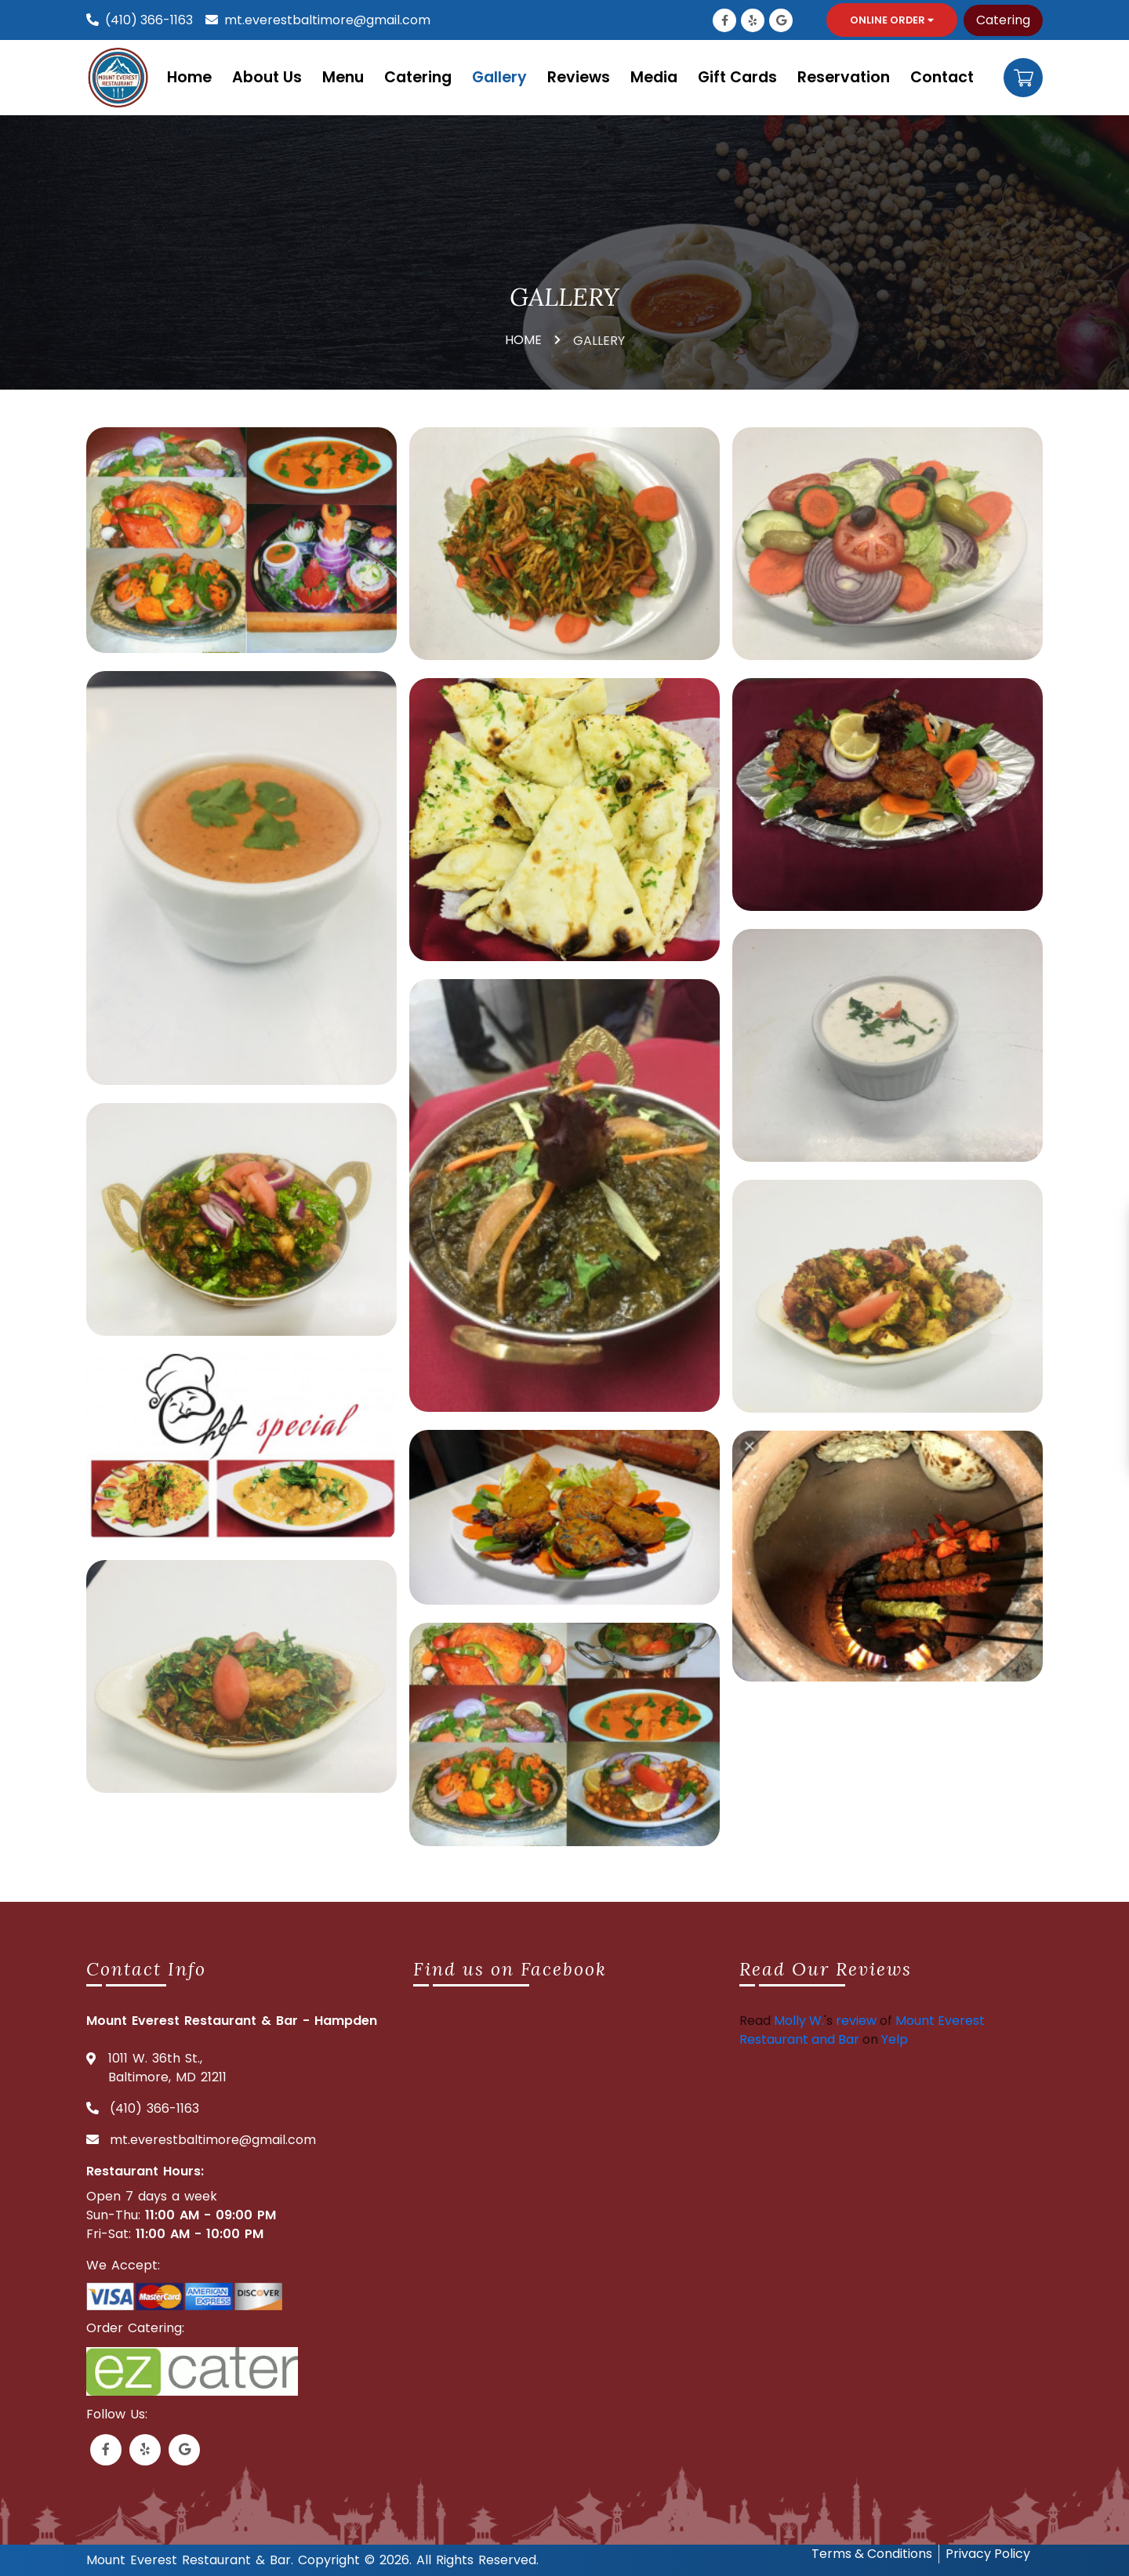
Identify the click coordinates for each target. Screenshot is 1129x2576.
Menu (343, 77)
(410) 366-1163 (149, 20)
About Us (267, 77)
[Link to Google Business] (781, 20)
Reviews (578, 77)
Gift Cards (737, 77)
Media (653, 77)
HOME (523, 340)
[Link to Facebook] (724, 20)
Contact (942, 77)
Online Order (892, 20)
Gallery (499, 77)
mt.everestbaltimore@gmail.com (327, 20)
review (856, 2021)
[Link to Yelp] (752, 20)
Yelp (894, 2039)
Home (189, 77)
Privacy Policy (988, 2554)
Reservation (843, 77)
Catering (1003, 20)
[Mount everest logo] (120, 77)
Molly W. (799, 2021)
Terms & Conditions (871, 2554)
